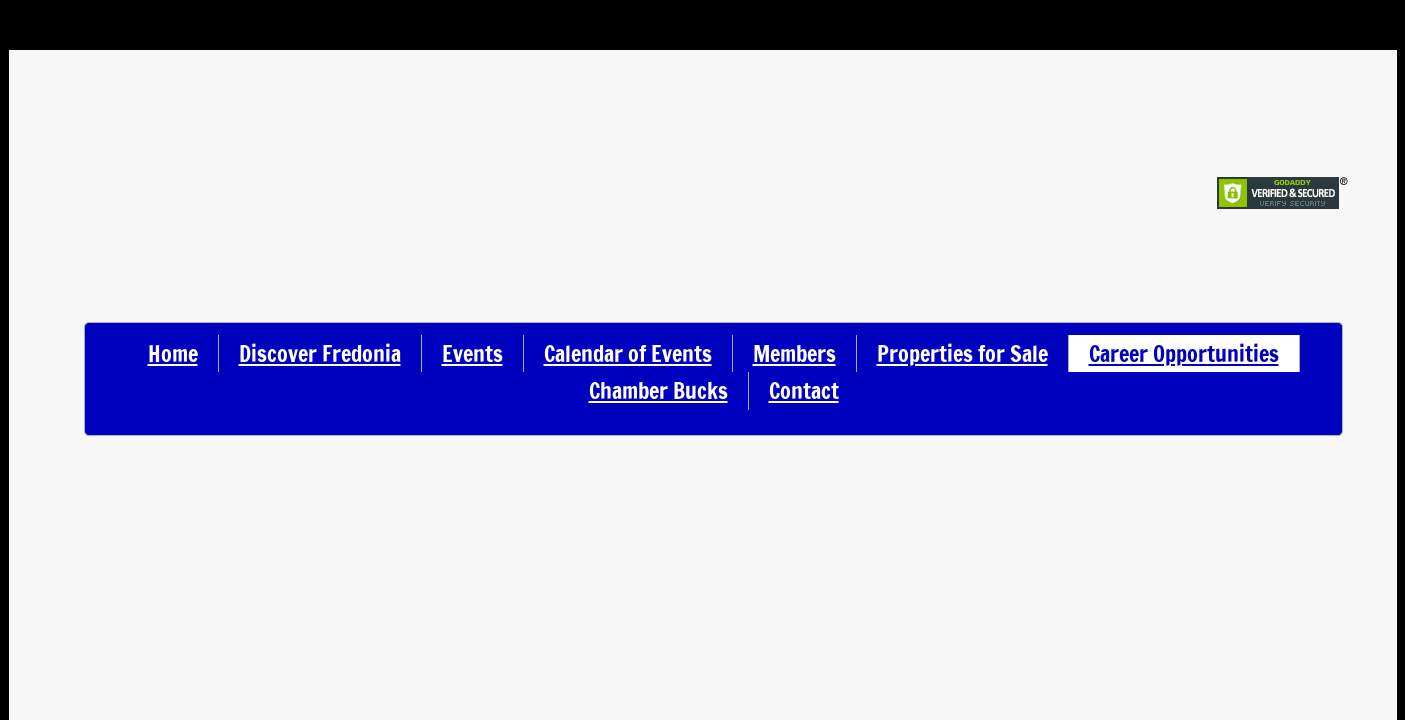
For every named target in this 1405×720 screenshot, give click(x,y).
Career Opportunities (1184, 353)
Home (173, 353)
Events (472, 353)
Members (794, 353)
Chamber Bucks (658, 390)
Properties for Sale (962, 353)
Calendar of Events (628, 353)
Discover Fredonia (320, 353)
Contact (804, 390)
